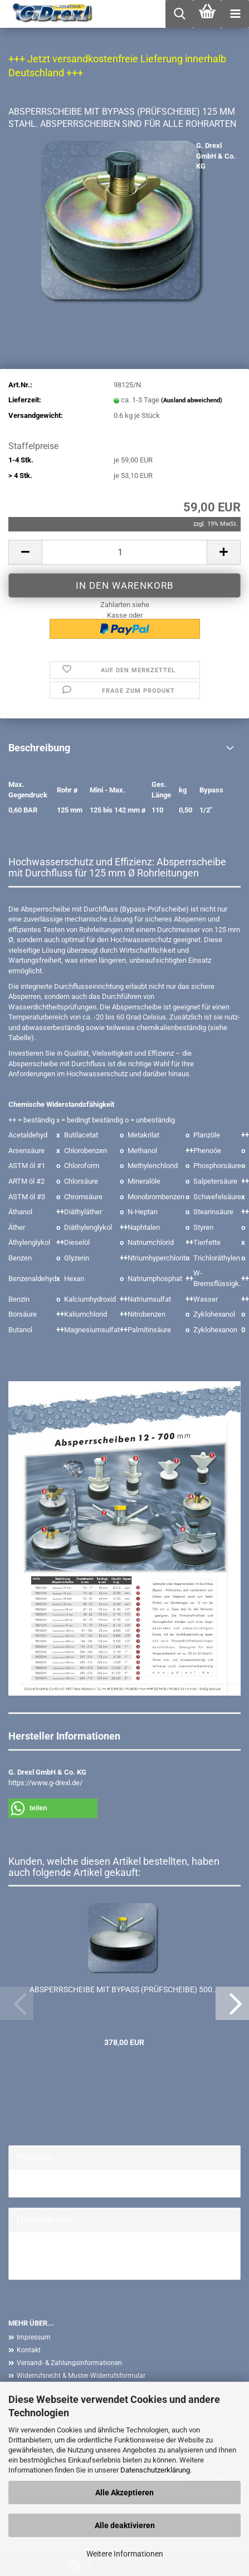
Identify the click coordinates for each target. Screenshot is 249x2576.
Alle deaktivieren (125, 2525)
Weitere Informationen (124, 2553)
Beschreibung (39, 747)
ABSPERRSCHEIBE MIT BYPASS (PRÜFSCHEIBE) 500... (124, 1989)
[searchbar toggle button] (179, 14)
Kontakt (29, 2350)
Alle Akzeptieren (124, 2492)
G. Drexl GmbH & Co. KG (216, 155)
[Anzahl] (124, 552)
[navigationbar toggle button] (235, 14)
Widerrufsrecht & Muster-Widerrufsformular (81, 2376)
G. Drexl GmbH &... (46, 2183)
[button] (25, 552)
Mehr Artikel (36, 2266)
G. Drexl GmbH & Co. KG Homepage (73, 2255)
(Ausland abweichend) (191, 400)
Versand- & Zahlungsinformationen (69, 2363)
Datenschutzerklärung (155, 2470)
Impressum (34, 2337)
